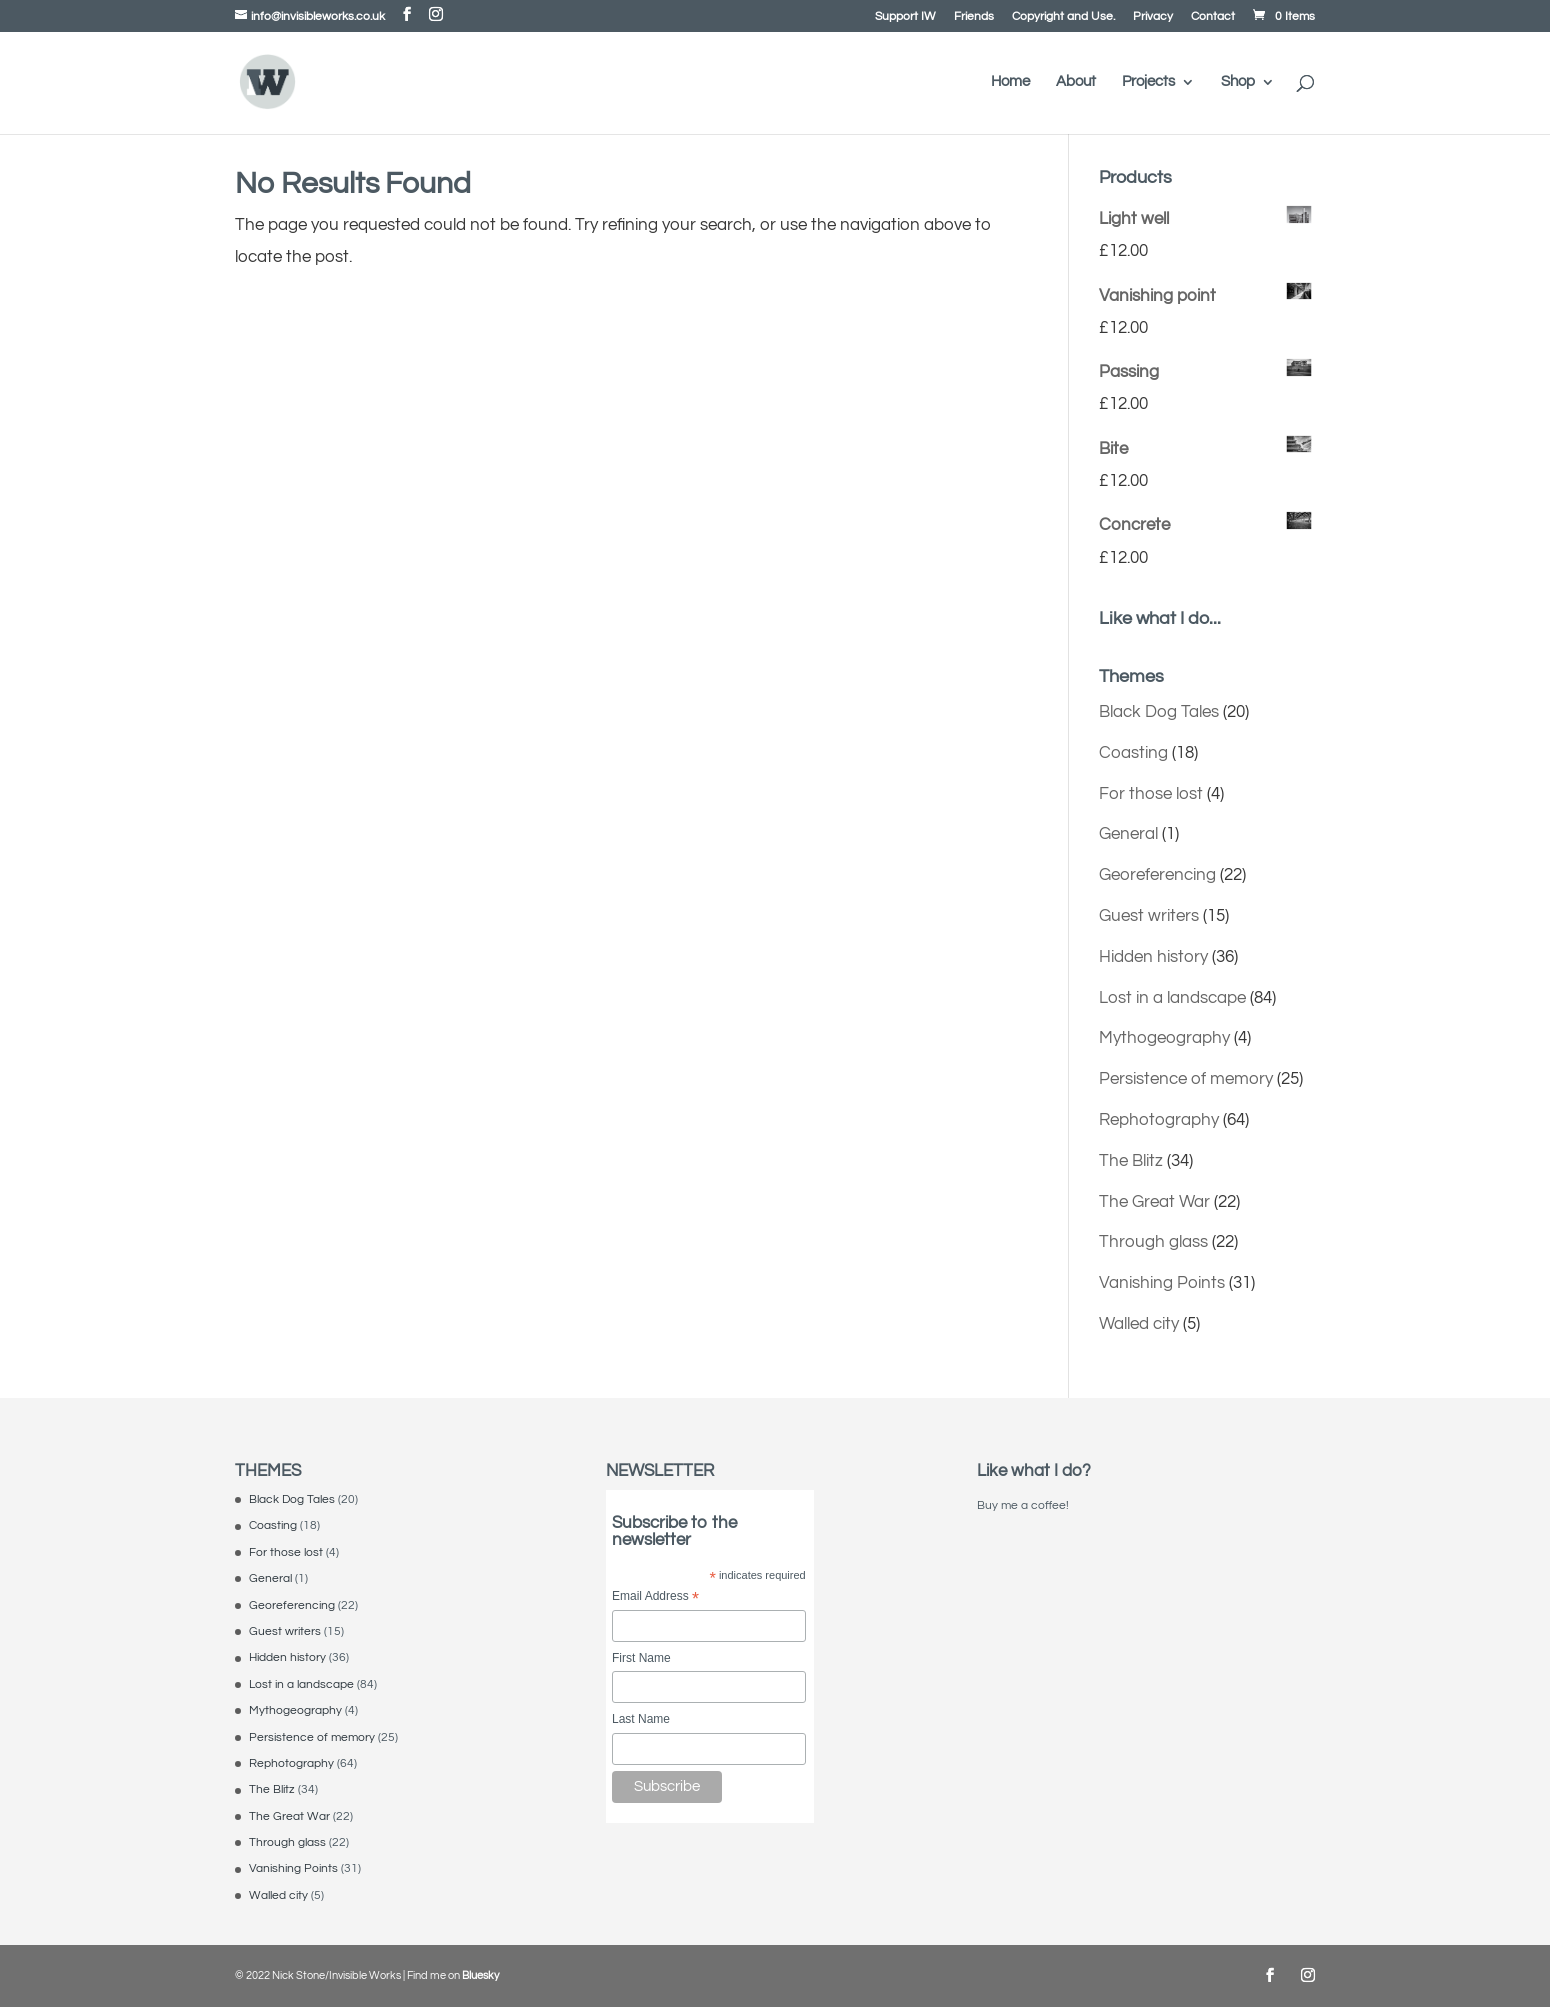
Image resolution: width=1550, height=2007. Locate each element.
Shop (1238, 82)
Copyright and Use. (1063, 17)
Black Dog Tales (1159, 712)
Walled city (1139, 1324)
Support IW (905, 17)
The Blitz (1131, 1161)
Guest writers (1149, 916)
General (1128, 834)
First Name (641, 1658)
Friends (974, 17)
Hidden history (1153, 957)
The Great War (1154, 1202)
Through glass (1153, 1242)
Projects (1148, 82)
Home (1010, 82)
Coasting (1133, 753)
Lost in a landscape (1172, 998)
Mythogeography (1164, 1038)
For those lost (1151, 794)
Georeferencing (1157, 875)
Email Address (655, 1597)
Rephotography (1159, 1120)
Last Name (641, 1719)
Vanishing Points (1162, 1283)
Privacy (1153, 17)
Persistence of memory (1186, 1079)
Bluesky (480, 1975)
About (1076, 82)
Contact (1213, 17)
